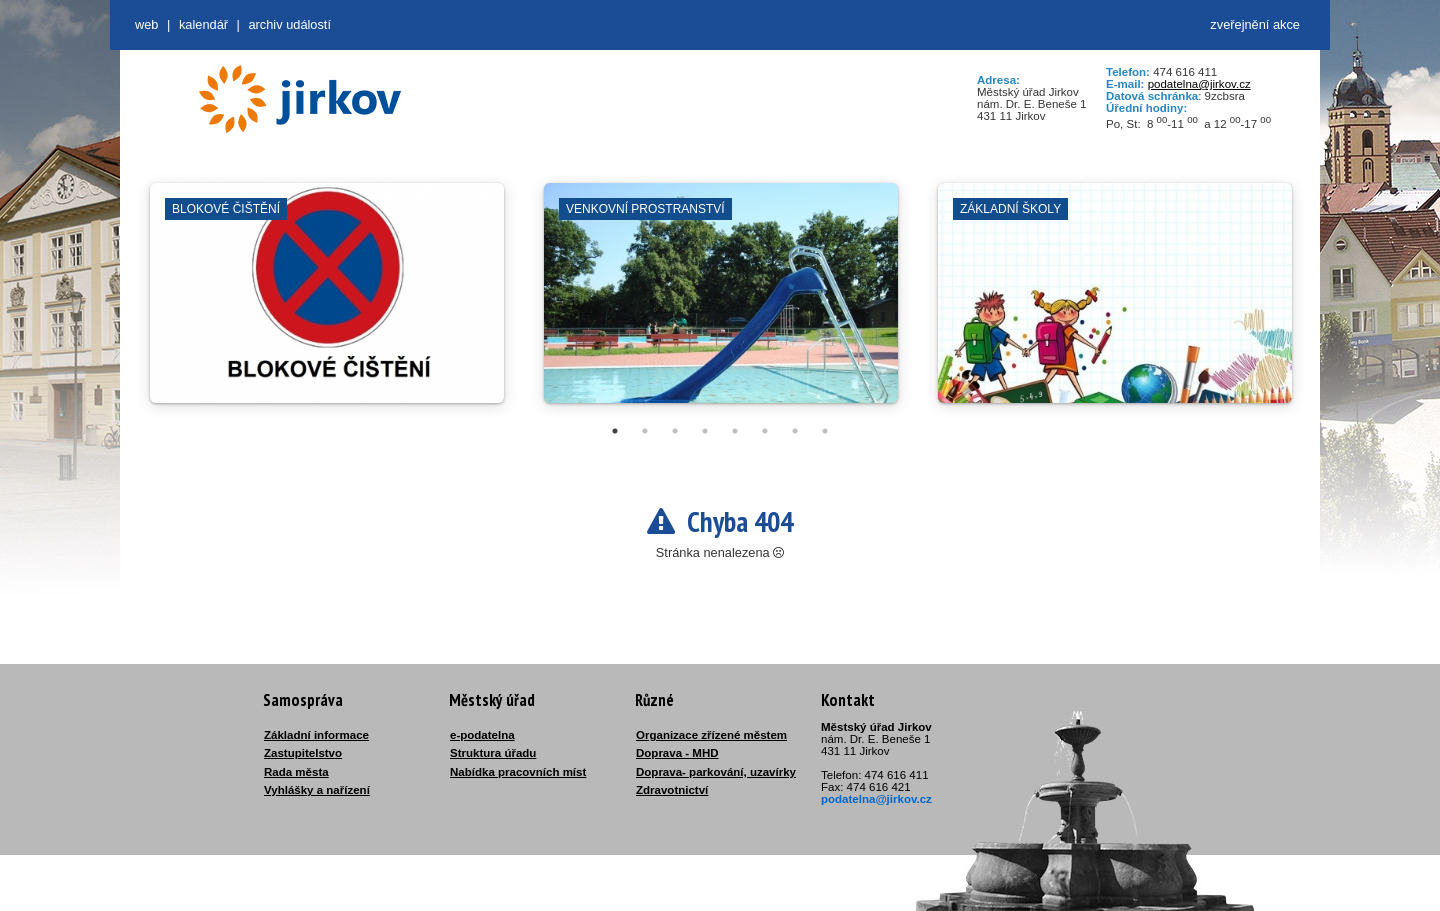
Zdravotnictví (672, 790)
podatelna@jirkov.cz (1199, 84)
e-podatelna (482, 735)
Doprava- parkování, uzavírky (716, 772)
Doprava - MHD (677, 753)
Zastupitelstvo (303, 753)
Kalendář (203, 24)
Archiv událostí (289, 24)
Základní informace (316, 735)
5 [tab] (735, 431)
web (146, 24)
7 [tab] (795, 431)
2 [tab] (645, 431)
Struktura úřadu (493, 753)
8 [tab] (825, 431)
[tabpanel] (327, 303)
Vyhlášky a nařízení (317, 790)
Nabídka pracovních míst (518, 772)
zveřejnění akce (1255, 24)
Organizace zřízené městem (711, 735)
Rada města (296, 772)
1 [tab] (615, 431)
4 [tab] (705, 431)
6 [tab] (765, 431)
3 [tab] (675, 431)
